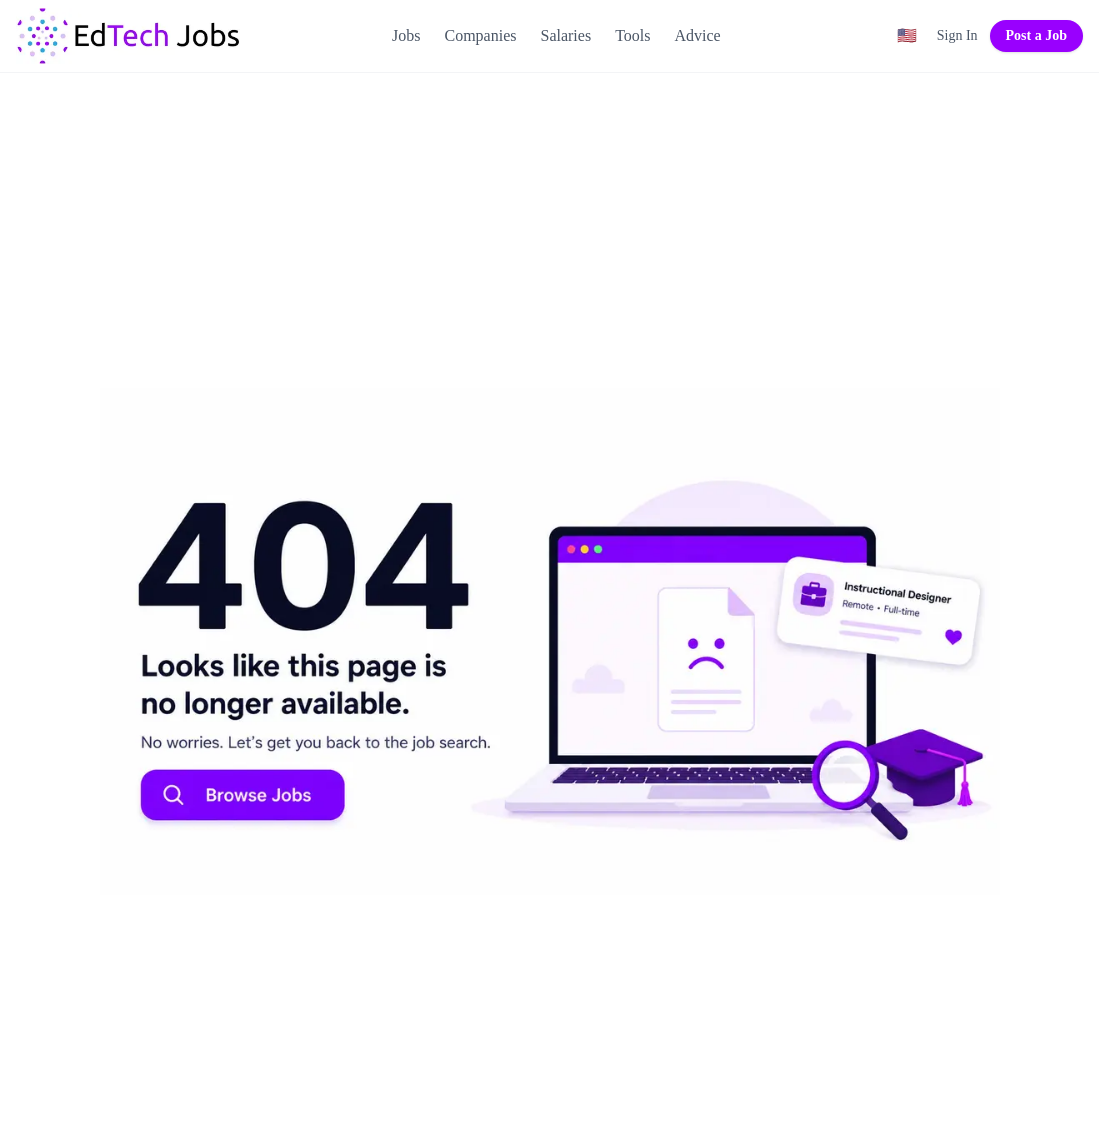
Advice (697, 35)
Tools (632, 35)
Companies (480, 35)
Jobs (406, 35)
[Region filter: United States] (907, 36)
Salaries (565, 35)
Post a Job (1036, 35)
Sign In (957, 35)
